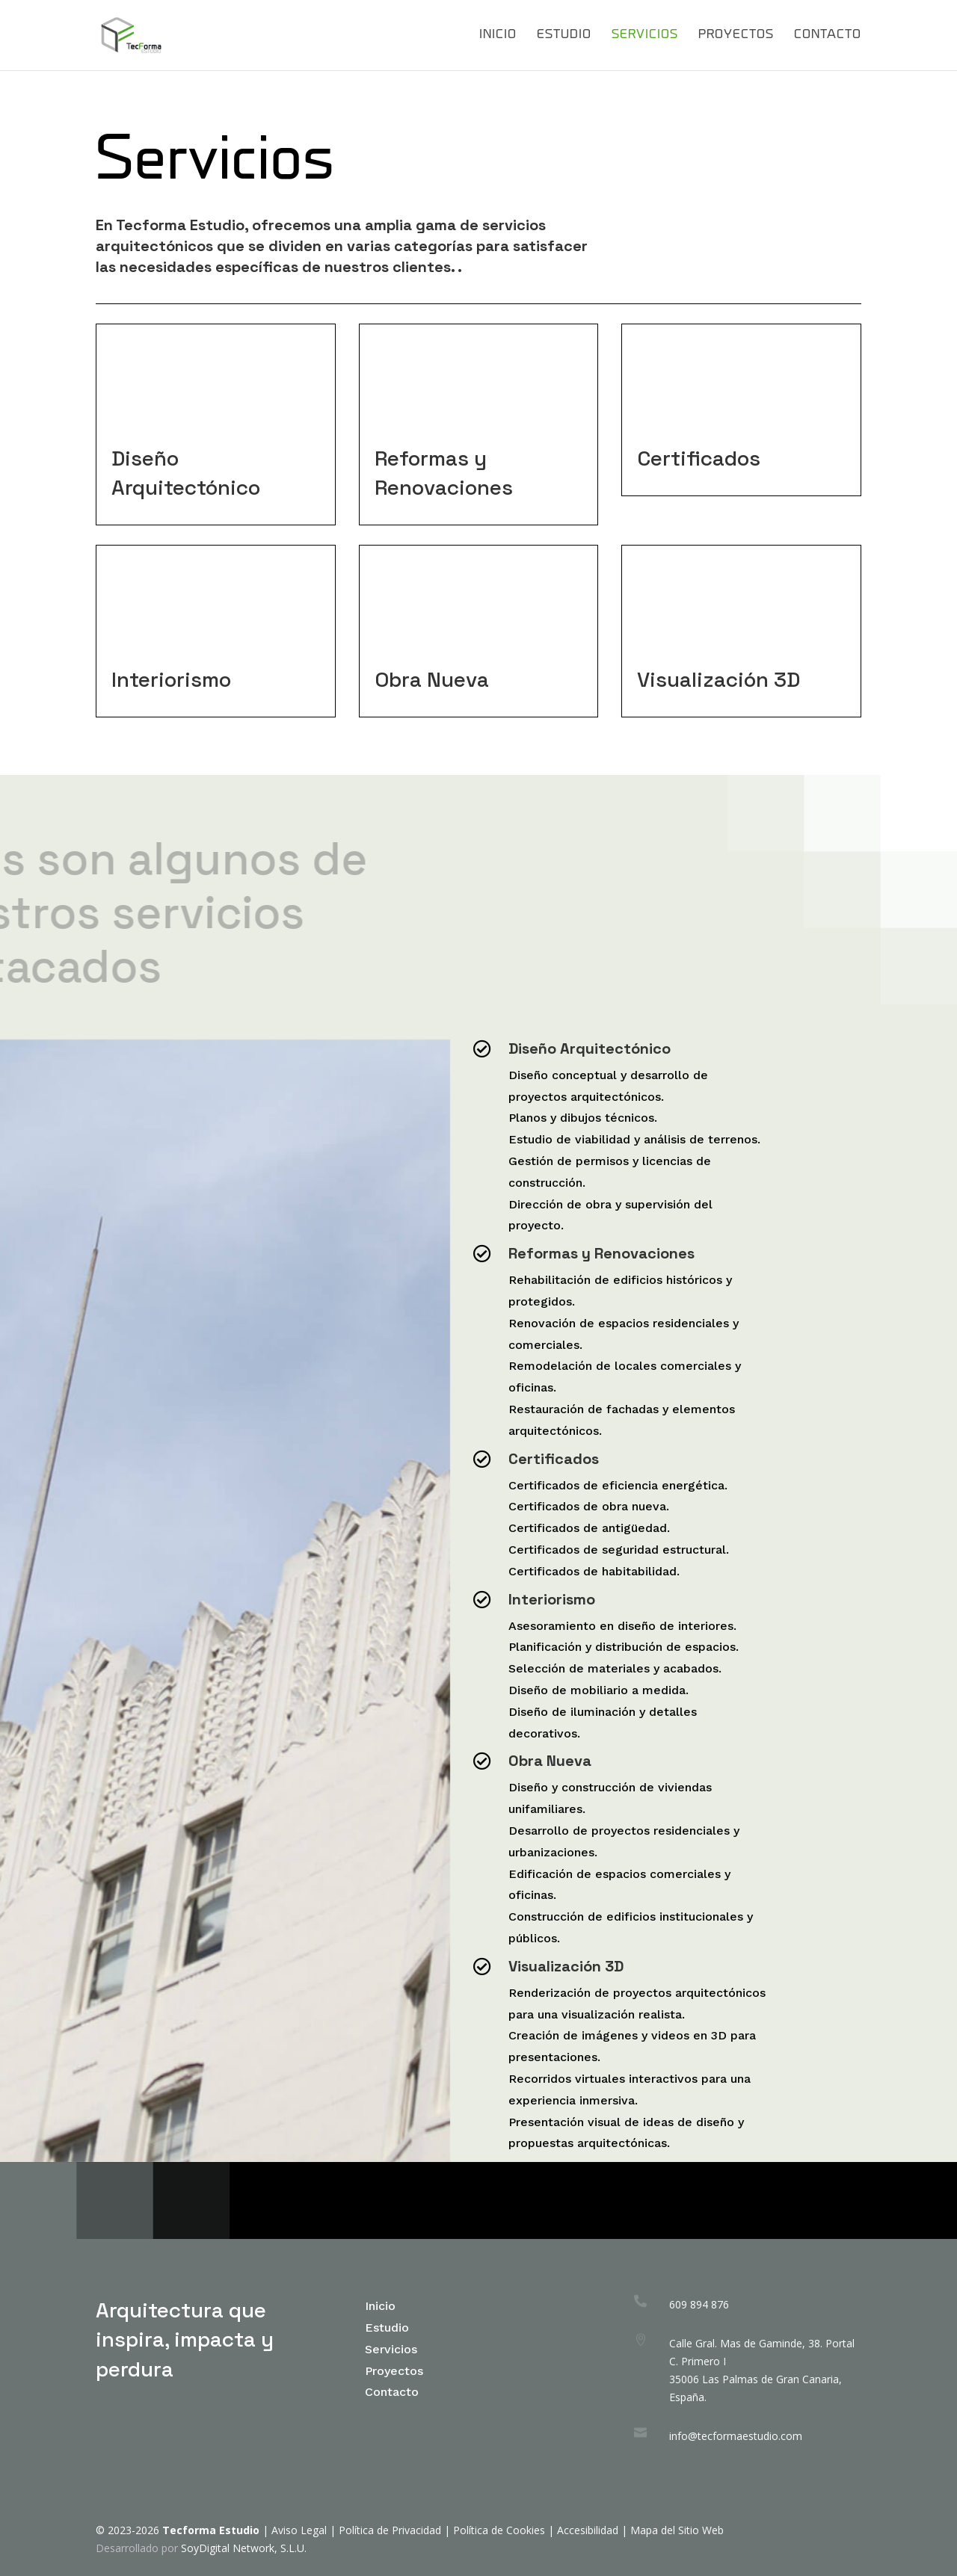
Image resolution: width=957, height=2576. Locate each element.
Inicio (498, 35)
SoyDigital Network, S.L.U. (244, 2548)
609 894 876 (699, 2304)
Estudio (564, 35)
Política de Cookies (500, 2530)
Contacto (827, 35)
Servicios (645, 35)
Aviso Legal (299, 2530)
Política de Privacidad (390, 2530)
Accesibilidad (587, 2530)
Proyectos (736, 35)
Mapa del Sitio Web (677, 2530)
